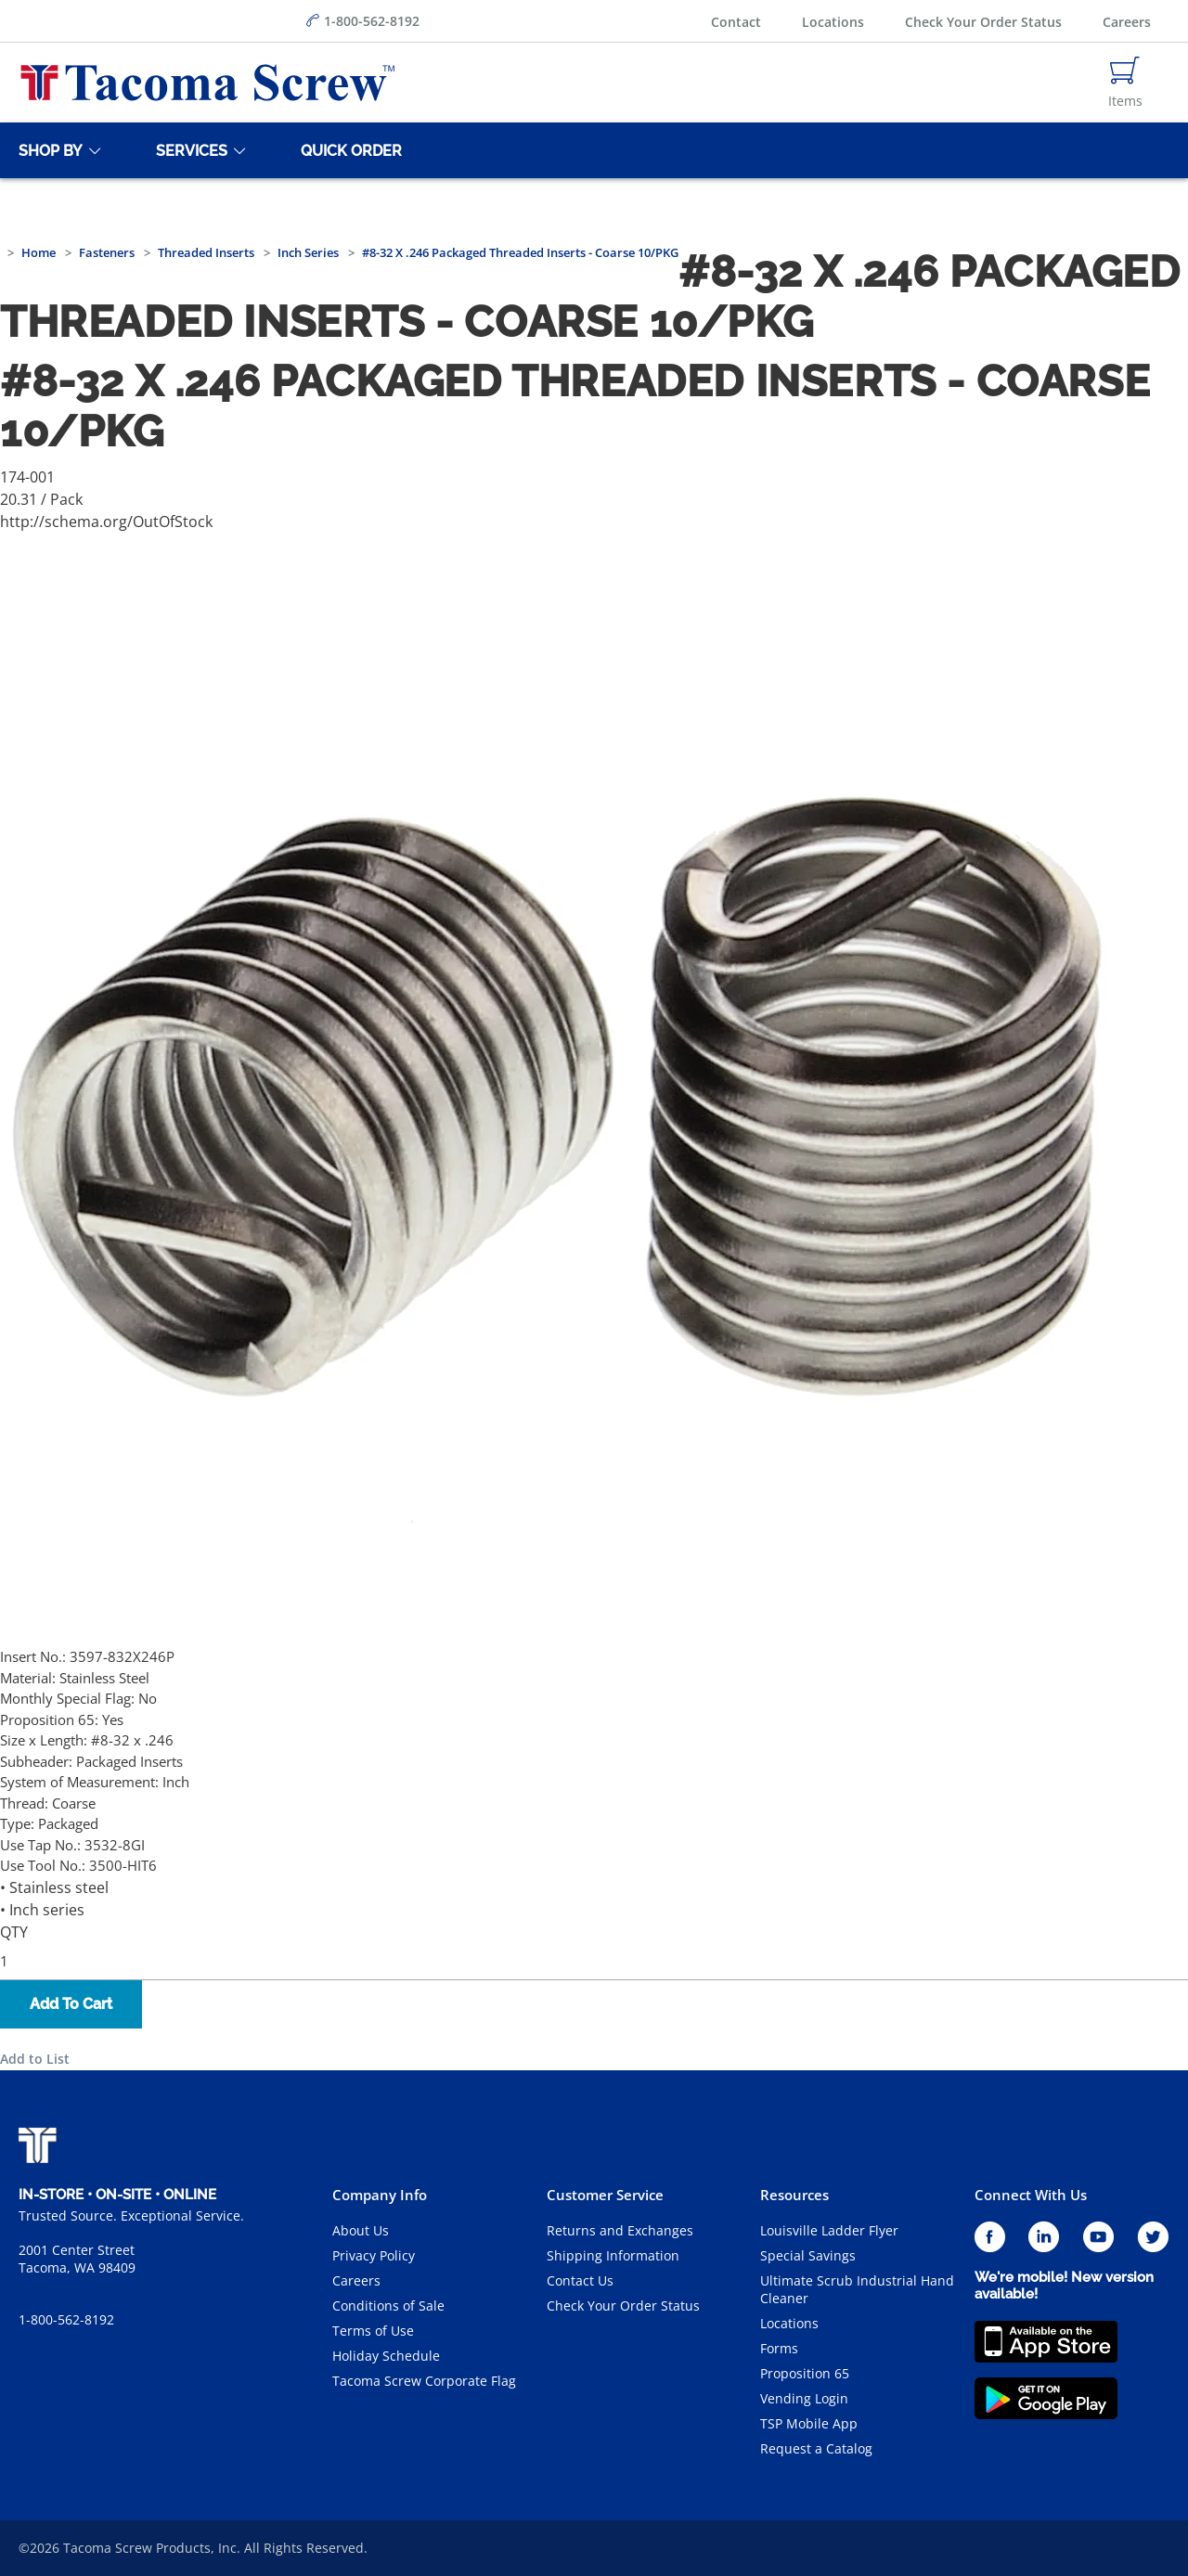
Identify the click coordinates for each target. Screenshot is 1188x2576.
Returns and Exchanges (620, 2230)
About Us (360, 2230)
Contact (736, 22)
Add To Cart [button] (71, 2004)
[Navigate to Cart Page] (1125, 82)
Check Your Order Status (983, 22)
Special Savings (808, 2255)
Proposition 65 (804, 2373)
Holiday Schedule (386, 2355)
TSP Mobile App (809, 2423)
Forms (779, 2348)
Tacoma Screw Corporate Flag (424, 2380)
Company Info (379, 2194)
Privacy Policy (373, 2255)
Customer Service (605, 2194)
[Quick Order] (348, 150)
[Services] (188, 150)
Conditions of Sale (388, 2305)
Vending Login (804, 2398)
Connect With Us (1031, 2194)
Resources (794, 2194)
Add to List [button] (35, 2058)
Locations (833, 22)
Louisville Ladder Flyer (829, 2230)
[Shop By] (47, 150)
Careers (1127, 22)
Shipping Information (613, 2255)
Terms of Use (373, 2330)
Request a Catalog (816, 2448)
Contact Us (580, 2280)
